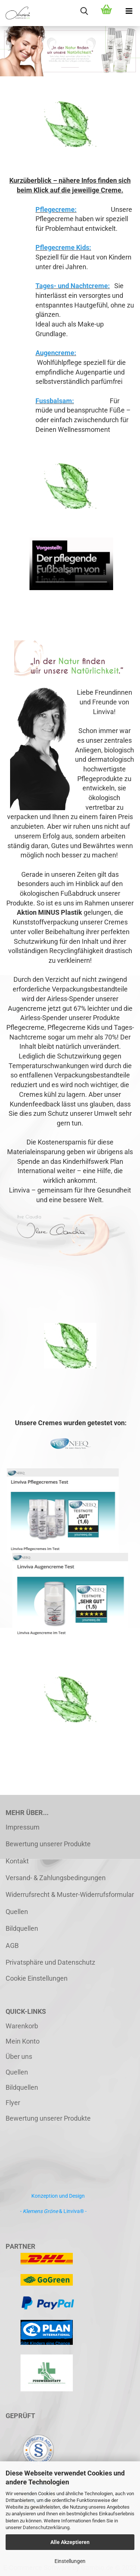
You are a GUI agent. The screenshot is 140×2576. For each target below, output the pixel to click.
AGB (12, 1945)
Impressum (23, 1827)
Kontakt (17, 1861)
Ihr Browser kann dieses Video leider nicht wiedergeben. (71, 564)
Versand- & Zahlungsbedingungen (56, 1878)
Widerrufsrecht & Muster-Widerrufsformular (70, 1894)
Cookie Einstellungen (37, 1978)
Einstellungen (70, 2561)
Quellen (17, 1912)
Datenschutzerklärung (46, 2527)
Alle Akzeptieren (70, 2542)
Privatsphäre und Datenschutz (50, 1962)
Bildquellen (22, 1928)
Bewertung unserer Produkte (48, 1844)
